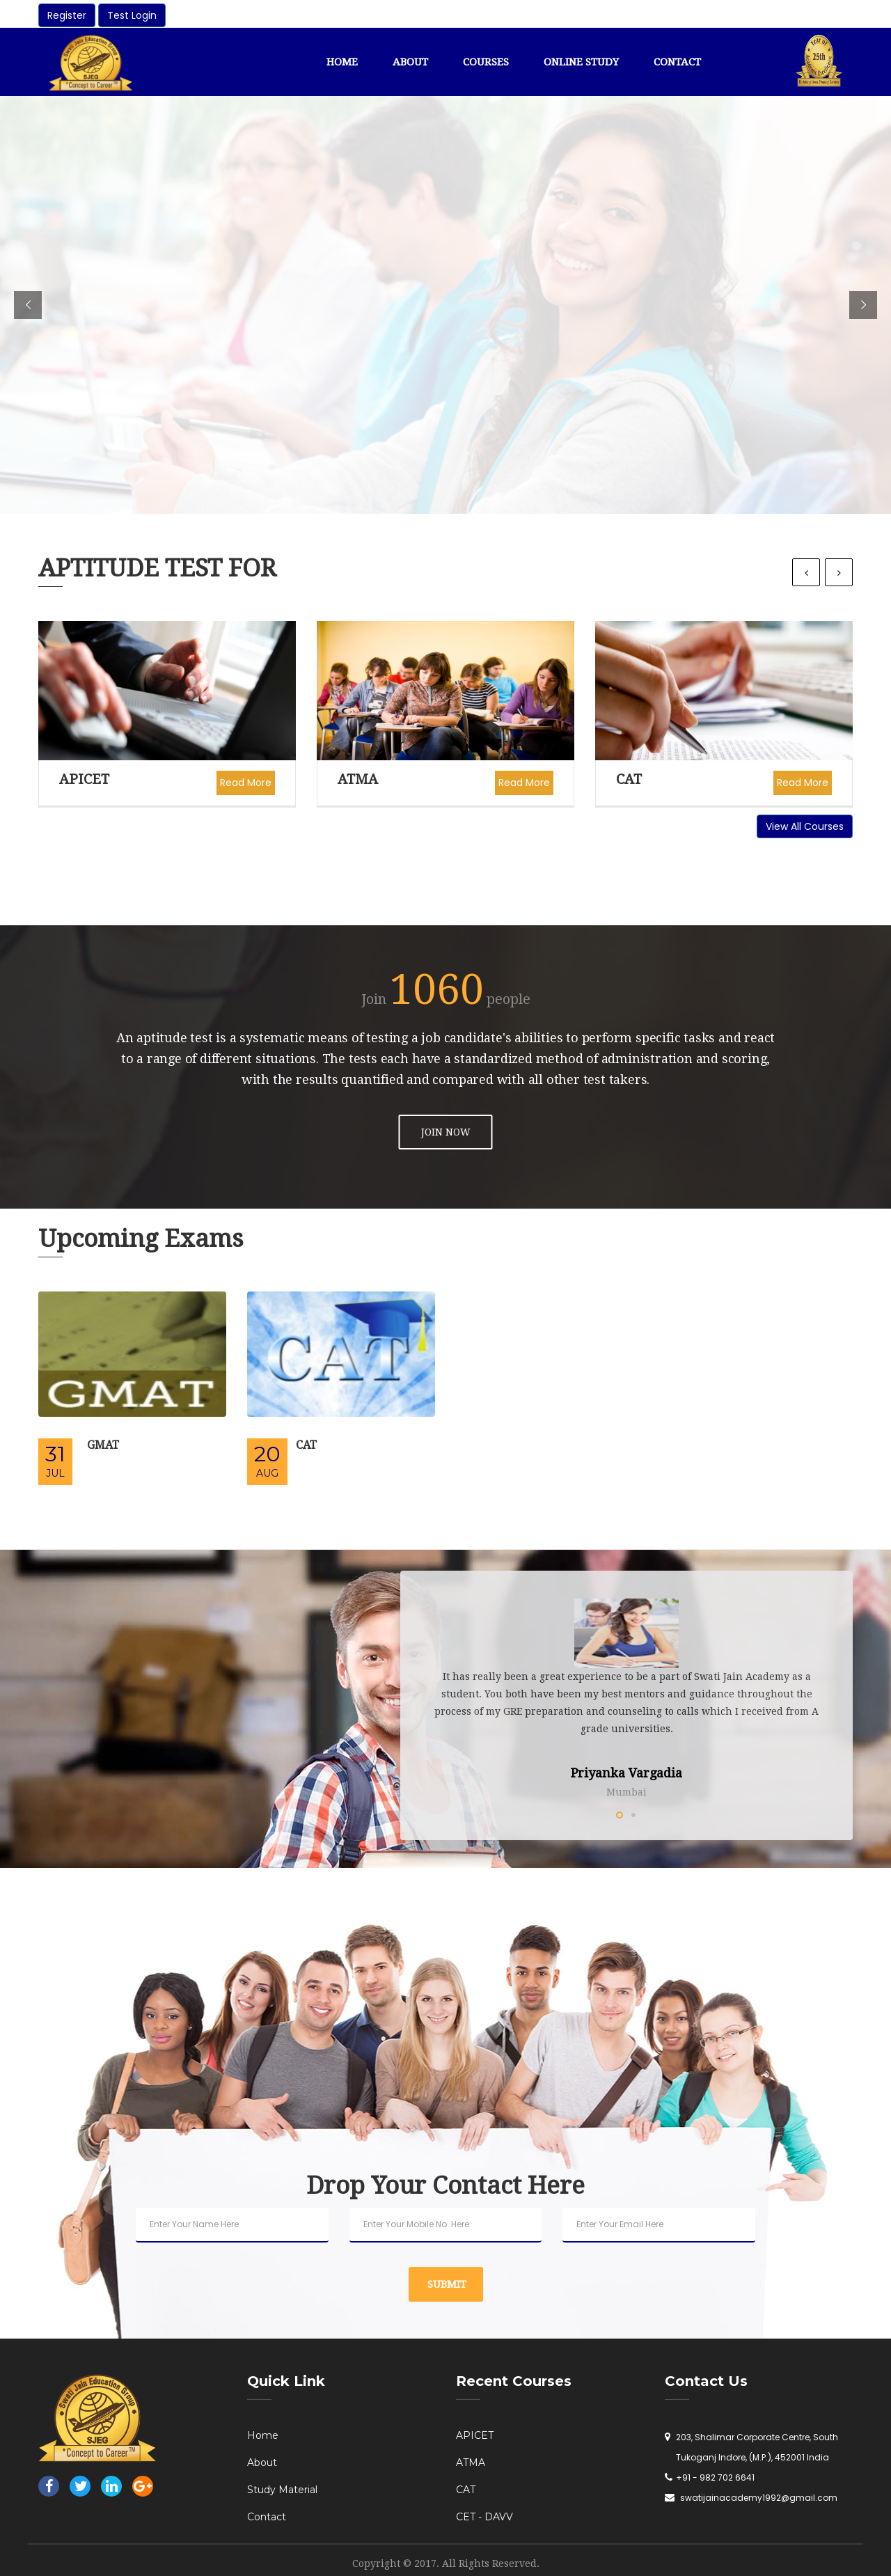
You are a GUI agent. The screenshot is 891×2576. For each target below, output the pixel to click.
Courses (486, 62)
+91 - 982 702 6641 (715, 2477)
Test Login (132, 15)
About (410, 62)
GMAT (103, 1445)
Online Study (581, 62)
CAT (629, 779)
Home (342, 62)
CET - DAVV (484, 2517)
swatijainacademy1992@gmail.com (758, 2498)
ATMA (358, 779)
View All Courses (805, 826)
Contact (677, 62)
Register (66, 15)
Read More (245, 783)
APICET (84, 779)
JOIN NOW (446, 1132)
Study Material (282, 2489)
